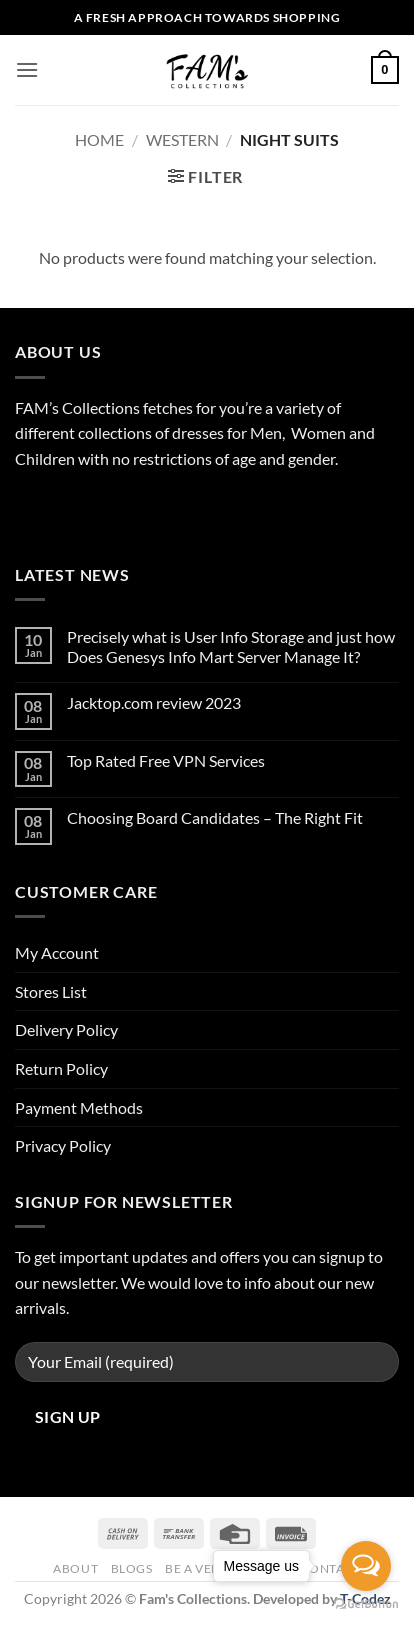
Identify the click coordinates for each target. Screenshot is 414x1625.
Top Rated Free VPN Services (166, 760)
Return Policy (61, 1068)
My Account (57, 952)
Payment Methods (79, 1107)
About (75, 1568)
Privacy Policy (63, 1145)
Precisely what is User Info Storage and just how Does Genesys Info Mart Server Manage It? (231, 646)
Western (182, 139)
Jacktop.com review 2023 (154, 702)
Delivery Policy (66, 1029)
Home (99, 139)
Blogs (132, 1568)
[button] (27, 69)
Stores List (51, 991)
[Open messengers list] (366, 1566)
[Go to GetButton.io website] (366, 1604)
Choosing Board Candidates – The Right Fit (215, 817)
